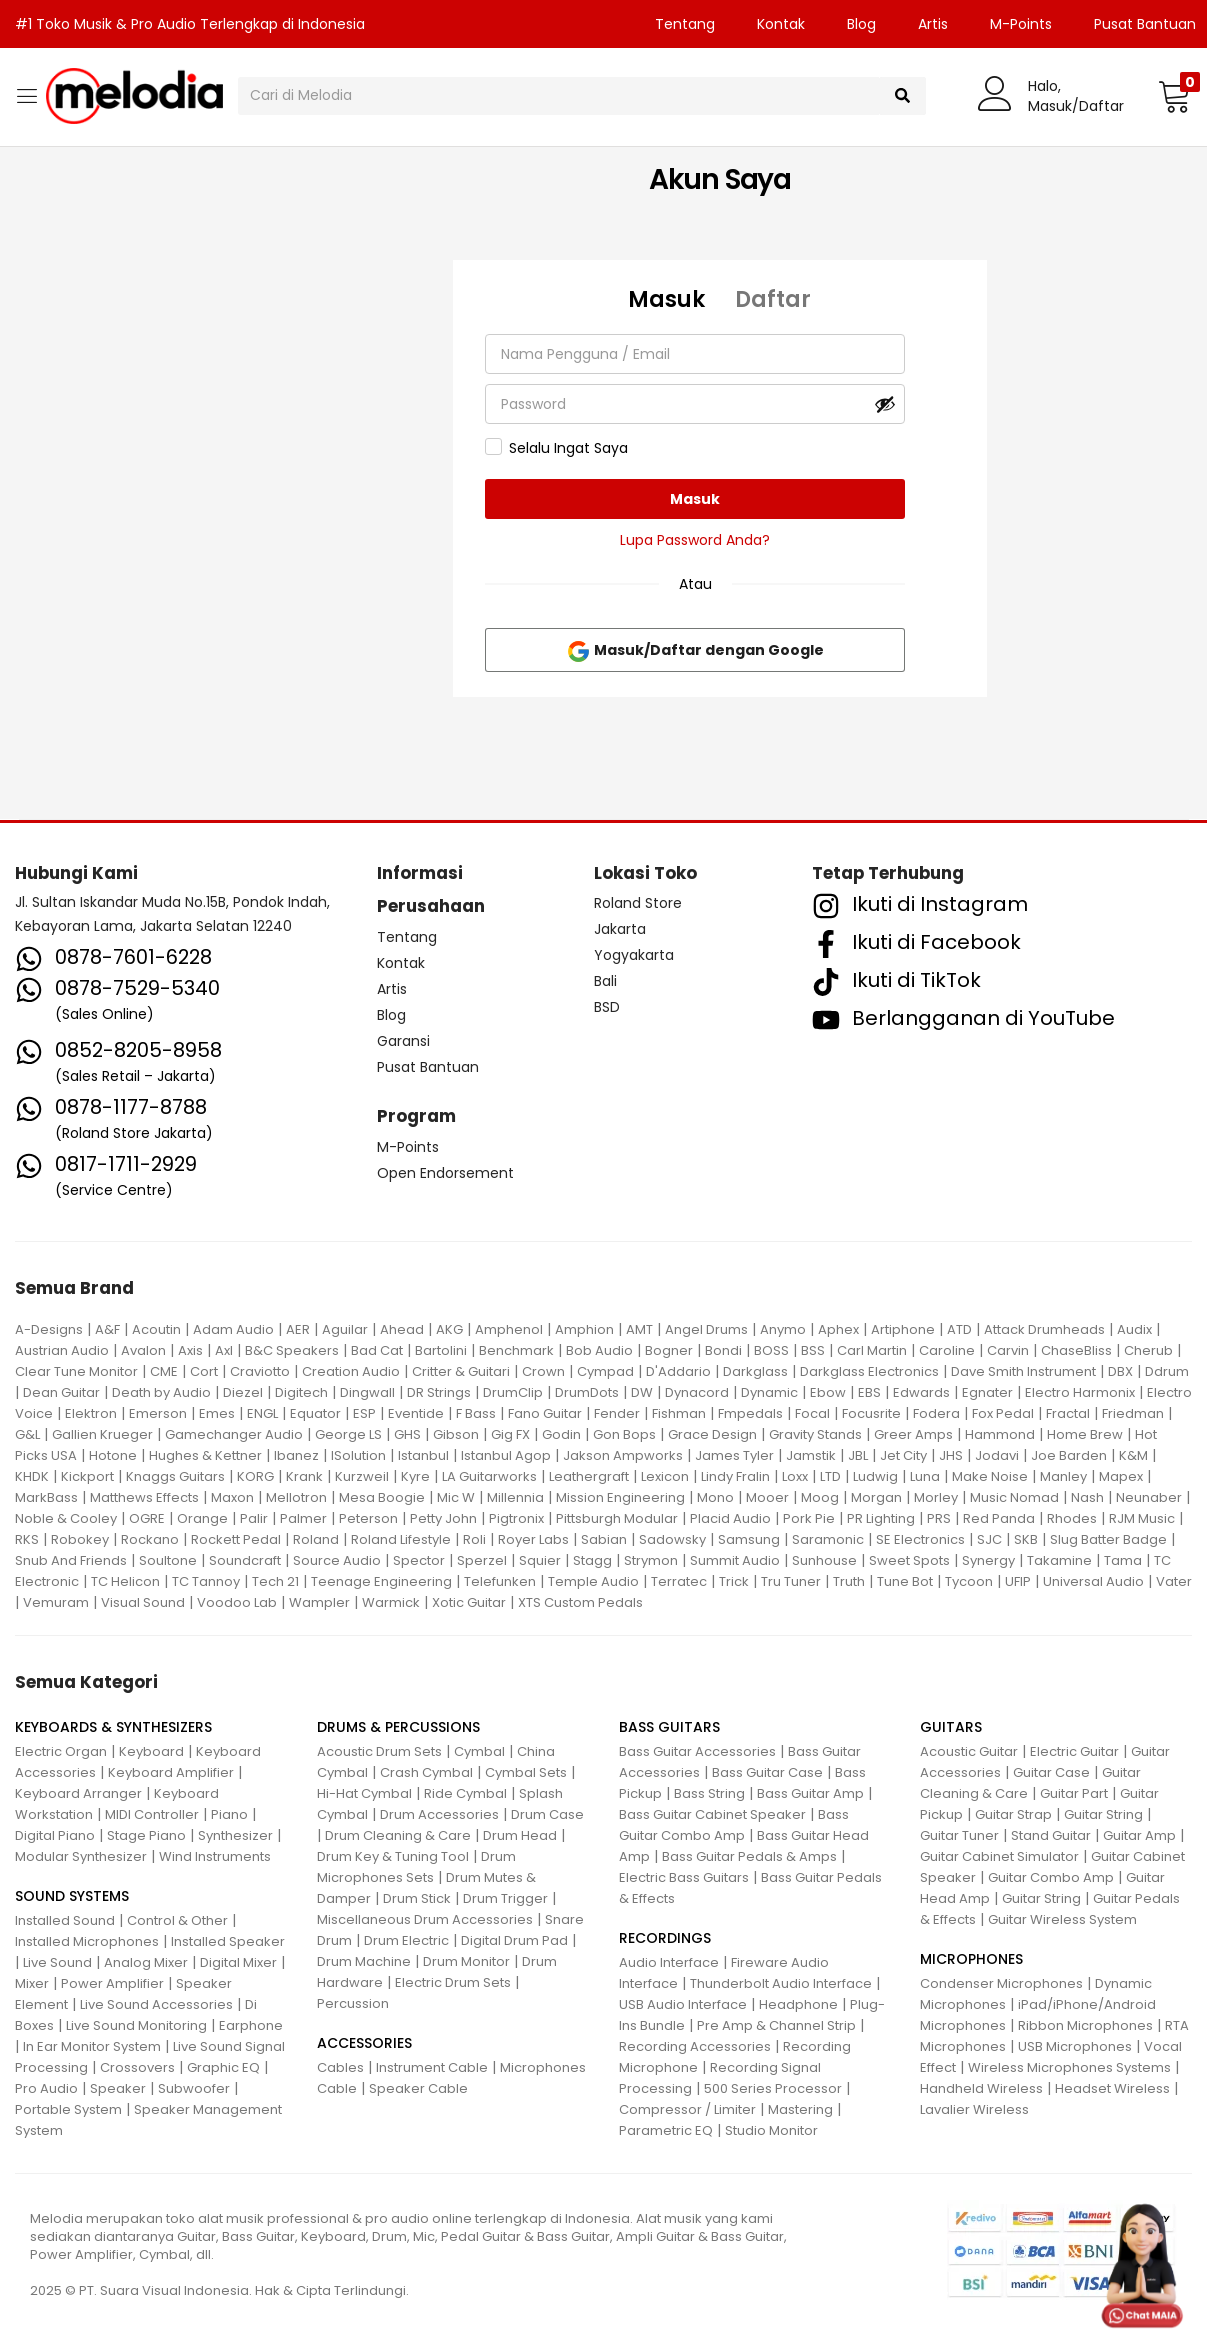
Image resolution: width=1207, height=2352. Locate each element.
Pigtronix (516, 1518)
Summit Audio (735, 1560)
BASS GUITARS (669, 1727)
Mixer (32, 1983)
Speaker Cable (418, 2088)
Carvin (1008, 1350)
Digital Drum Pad (514, 1940)
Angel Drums (706, 1329)
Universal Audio (1093, 1581)
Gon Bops (624, 1434)
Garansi (403, 1041)
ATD (959, 1329)
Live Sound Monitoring (136, 2025)
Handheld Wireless (981, 2088)
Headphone (798, 2004)
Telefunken (500, 1581)
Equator (315, 1413)
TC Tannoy (206, 1581)
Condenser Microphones (1001, 1983)
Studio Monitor (771, 2130)
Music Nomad (1014, 1497)
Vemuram (56, 1602)
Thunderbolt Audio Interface (781, 1983)
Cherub (1148, 1350)
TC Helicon (125, 1581)
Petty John (443, 1518)
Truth (849, 1581)
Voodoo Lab (237, 1602)
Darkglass (755, 1371)
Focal (812, 1413)
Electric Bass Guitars (684, 1877)
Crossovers (137, 2067)
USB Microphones (1075, 2046)
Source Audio (337, 1560)
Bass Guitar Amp (810, 1793)
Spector (419, 1560)
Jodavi (997, 1455)
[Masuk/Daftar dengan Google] (695, 649)
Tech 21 (275, 1581)
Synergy (988, 1560)
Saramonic (828, 1539)
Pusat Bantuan (428, 1067)
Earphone (251, 2025)
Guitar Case (1051, 1772)
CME (164, 1371)
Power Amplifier (112, 1983)
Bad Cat (377, 1350)
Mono (715, 1497)
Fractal (1068, 1413)
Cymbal (479, 1751)
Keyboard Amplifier (171, 1772)
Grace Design (712, 1434)
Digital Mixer (238, 1962)
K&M (1133, 1455)
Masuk (695, 499)
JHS (951, 1455)
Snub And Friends (71, 1560)
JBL (858, 1455)
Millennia (515, 1497)
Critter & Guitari (461, 1371)
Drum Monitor (466, 1961)
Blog (861, 24)
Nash (1087, 1497)
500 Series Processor (773, 2088)
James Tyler (734, 1455)
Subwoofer (194, 2088)
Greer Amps (913, 1434)
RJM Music (1142, 1518)
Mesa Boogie (382, 1497)
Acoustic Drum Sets (379, 1751)
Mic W (456, 1497)
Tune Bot (905, 1581)
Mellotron (296, 1497)
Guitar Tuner (959, 1835)
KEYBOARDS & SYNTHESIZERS (113, 1727)
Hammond (1000, 1434)
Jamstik (811, 1455)
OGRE (147, 1518)
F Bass (476, 1413)
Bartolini (441, 1350)
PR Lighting (881, 1518)
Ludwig (875, 1476)
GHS (407, 1434)
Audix (1134, 1329)
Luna (925, 1476)
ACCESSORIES (364, 2043)
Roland (316, 1539)
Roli (474, 1539)
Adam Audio (233, 1329)
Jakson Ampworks (623, 1455)
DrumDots (587, 1392)
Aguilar (345, 1329)
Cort (204, 1371)
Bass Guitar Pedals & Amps (749, 1856)
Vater (1174, 1581)
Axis (190, 1350)
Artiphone (903, 1329)
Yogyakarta (634, 955)
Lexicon (665, 1476)
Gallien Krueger (102, 1434)
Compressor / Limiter (687, 2109)
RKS (27, 1539)
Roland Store (638, 903)
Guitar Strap (1013, 1814)
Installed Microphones (87, 1941)
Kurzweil (362, 1476)
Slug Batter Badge (1108, 1539)
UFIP (1018, 1581)
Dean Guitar (61, 1392)
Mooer (767, 1497)
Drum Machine (364, 1961)
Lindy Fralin (735, 1476)
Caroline (947, 1350)
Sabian (604, 1539)
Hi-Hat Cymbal (364, 1793)
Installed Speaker (228, 1941)
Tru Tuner (791, 1581)
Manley (1063, 1476)
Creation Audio (351, 1371)
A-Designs (49, 1329)
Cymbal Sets (526, 1772)
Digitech (301, 1392)
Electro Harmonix (1080, 1392)
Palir (254, 1518)
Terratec (679, 1581)
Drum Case (547, 1814)
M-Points (1021, 24)
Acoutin (156, 1329)
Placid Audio (730, 1518)
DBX (1120, 1371)
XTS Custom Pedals (580, 1602)
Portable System (68, 2109)
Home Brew (1085, 1434)
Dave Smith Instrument (1023, 1371)
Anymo (783, 1329)
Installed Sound (65, 1920)
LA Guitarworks (489, 1476)
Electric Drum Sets (453, 1982)
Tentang (685, 24)
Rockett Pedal (236, 1539)
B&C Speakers (292, 1350)
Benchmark (516, 1350)
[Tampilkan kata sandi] (885, 404)
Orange (202, 1518)
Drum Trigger (505, 1898)
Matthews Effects (144, 1497)
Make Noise (990, 1476)
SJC (989, 1539)
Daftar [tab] (773, 299)
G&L (27, 1434)
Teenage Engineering (381, 1581)
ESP (364, 1413)
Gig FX (510, 1434)
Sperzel (482, 1560)
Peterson (368, 1518)
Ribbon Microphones (1085, 2025)
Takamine (1059, 1560)
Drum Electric (406, 1940)
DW (642, 1392)
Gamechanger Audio (234, 1434)
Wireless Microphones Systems (1069, 2067)
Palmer (303, 1518)
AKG (449, 1329)
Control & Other (177, 1920)
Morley (936, 1497)
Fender (617, 1413)
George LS (348, 1434)
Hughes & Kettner (205, 1455)
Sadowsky (672, 1539)
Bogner (669, 1350)
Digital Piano (55, 1835)
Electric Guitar (1074, 1751)
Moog (820, 1497)
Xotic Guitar (469, 1602)
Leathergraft (589, 1476)
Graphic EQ (223, 2067)
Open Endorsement (445, 1173)
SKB (1026, 1539)
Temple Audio (593, 1581)
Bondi (723, 1350)
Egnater (987, 1392)
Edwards (921, 1392)
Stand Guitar (1051, 1835)
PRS (939, 1518)
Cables (340, 2067)
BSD (607, 1007)
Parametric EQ (666, 2130)
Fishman (679, 1413)
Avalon (143, 1350)
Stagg (592, 1560)
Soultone (168, 1560)
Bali (605, 981)
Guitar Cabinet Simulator (999, 1856)
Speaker (118, 2088)
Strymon (651, 1560)
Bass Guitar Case (767, 1772)
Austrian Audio (62, 1350)
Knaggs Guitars (175, 1476)
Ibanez (296, 1455)
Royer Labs (533, 1539)
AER (298, 1329)
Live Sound (57, 1962)
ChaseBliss (1076, 1350)
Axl (224, 1350)
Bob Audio (599, 1350)
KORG (255, 1476)
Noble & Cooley (66, 1518)
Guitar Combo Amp (1051, 1877)
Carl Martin (872, 1350)
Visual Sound (143, 1602)
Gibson (456, 1434)
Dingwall (367, 1392)
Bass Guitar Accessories (697, 1751)
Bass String (709, 1793)
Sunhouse (824, 1560)
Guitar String (1103, 1814)
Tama (1123, 1560)
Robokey (80, 1539)
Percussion (353, 2003)
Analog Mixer (146, 1962)
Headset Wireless (1112, 2088)
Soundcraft (245, 1560)
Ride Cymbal (465, 1793)
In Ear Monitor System (92, 2046)
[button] (1174, 96)
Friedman (1133, 1413)
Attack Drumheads (1044, 1329)
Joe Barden (1069, 1455)
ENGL (262, 1413)
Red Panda (999, 1518)
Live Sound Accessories (156, 2004)
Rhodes (1072, 1518)
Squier (540, 1560)
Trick (734, 1581)
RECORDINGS (665, 1938)
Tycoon (969, 1581)
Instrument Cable (432, 2067)
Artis (933, 24)
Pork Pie (809, 1518)
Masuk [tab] (666, 299)
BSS (813, 1350)
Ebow (828, 1392)
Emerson (158, 1413)
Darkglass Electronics (869, 1371)
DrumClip (513, 1392)
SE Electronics (920, 1539)
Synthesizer (235, 1835)
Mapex (1121, 1476)
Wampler (319, 1602)
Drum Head (520, 1835)
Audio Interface (669, 1962)
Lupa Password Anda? (695, 540)
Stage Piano (146, 1835)
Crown (543, 1371)
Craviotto (260, 1371)
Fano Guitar (545, 1413)
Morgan (876, 1497)
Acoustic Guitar (969, 1751)
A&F (107, 1329)
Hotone (113, 1455)
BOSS (771, 1350)
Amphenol (509, 1329)
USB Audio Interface (683, 2004)
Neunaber (1149, 1497)
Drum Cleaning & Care (398, 1835)
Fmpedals (750, 1413)
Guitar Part (1074, 1793)
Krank (304, 1476)
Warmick (391, 1602)
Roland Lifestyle (401, 1539)
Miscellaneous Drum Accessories (425, 1919)
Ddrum (1167, 1371)
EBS (869, 1392)
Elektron (91, 1413)
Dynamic (769, 1392)
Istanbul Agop (506, 1455)
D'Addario (678, 1371)
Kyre (415, 1476)
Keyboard (151, 1751)
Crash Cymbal (426, 1772)
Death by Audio (161, 1392)
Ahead (402, 1329)
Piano (229, 1814)
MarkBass (46, 1497)
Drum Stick (417, 1898)
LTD (830, 1476)
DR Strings (439, 1392)
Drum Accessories (439, 1814)
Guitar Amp (1139, 1835)
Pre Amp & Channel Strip (776, 2025)
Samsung (749, 1539)
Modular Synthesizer (81, 1856)
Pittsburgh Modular (617, 1518)
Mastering (800, 2109)
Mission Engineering (620, 1497)
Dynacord (697, 1392)
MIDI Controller (152, 1814)
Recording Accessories (695, 2046)
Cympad (605, 1371)
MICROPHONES (971, 1959)
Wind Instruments (215, 1856)
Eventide (416, 1413)
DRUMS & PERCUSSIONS (398, 1727)
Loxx (795, 1476)
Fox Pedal (1003, 1413)
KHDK (32, 1476)
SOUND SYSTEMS (72, 1896)
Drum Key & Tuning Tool (393, 1856)
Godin (561, 1434)
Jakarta (620, 929)
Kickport (87, 1476)
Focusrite (871, 1413)
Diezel (243, 1392)
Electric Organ (61, 1751)
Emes (217, 1413)
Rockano (150, 1539)
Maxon (232, 1497)
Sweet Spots (909, 1560)
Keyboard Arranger (78, 1793)
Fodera (936, 1413)
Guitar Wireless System (1062, 1919)
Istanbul (423, 1455)
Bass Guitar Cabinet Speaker (712, 1814)
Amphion (584, 1329)
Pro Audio (46, 2088)
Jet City (903, 1455)
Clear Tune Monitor (76, 1371)
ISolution (358, 1455)
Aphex (838, 1329)
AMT (639, 1329)
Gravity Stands (815, 1434)
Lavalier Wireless (974, 2109)
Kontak (781, 24)
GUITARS (951, 1727)
